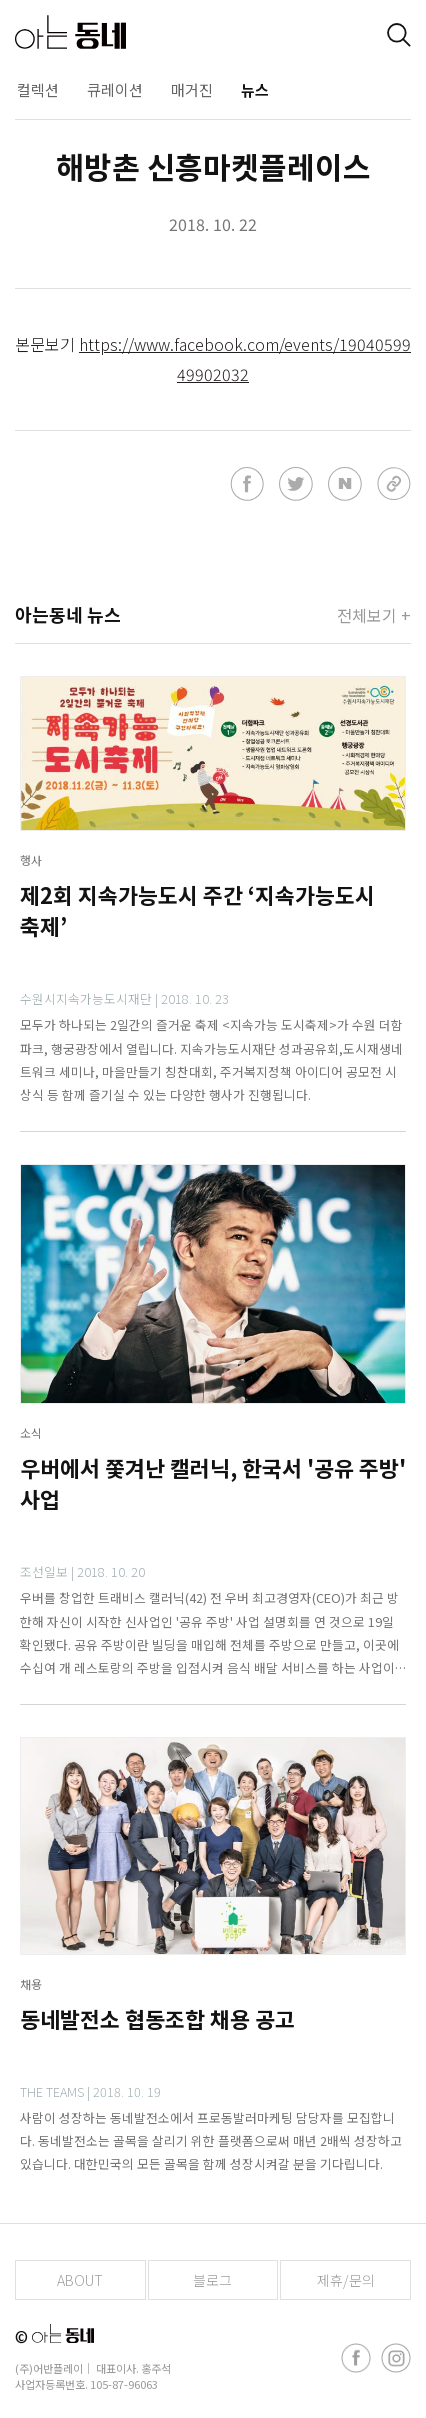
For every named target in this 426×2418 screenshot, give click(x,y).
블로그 (212, 2280)
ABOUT (80, 2280)
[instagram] (396, 2358)
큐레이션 (115, 89)
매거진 (192, 89)
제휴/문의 (346, 2280)
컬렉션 (38, 89)
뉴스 (255, 89)
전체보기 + (374, 615)
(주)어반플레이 (49, 2368)
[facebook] (356, 2358)
